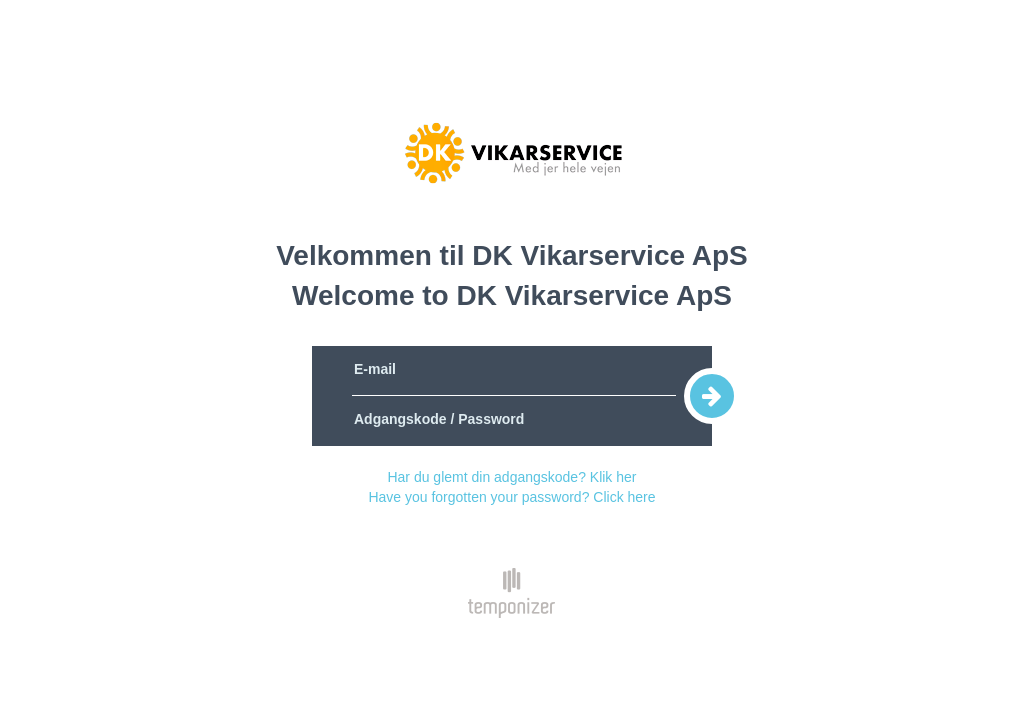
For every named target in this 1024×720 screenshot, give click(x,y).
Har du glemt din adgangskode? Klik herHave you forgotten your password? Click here (511, 487)
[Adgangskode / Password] (514, 421)
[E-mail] (514, 371)
